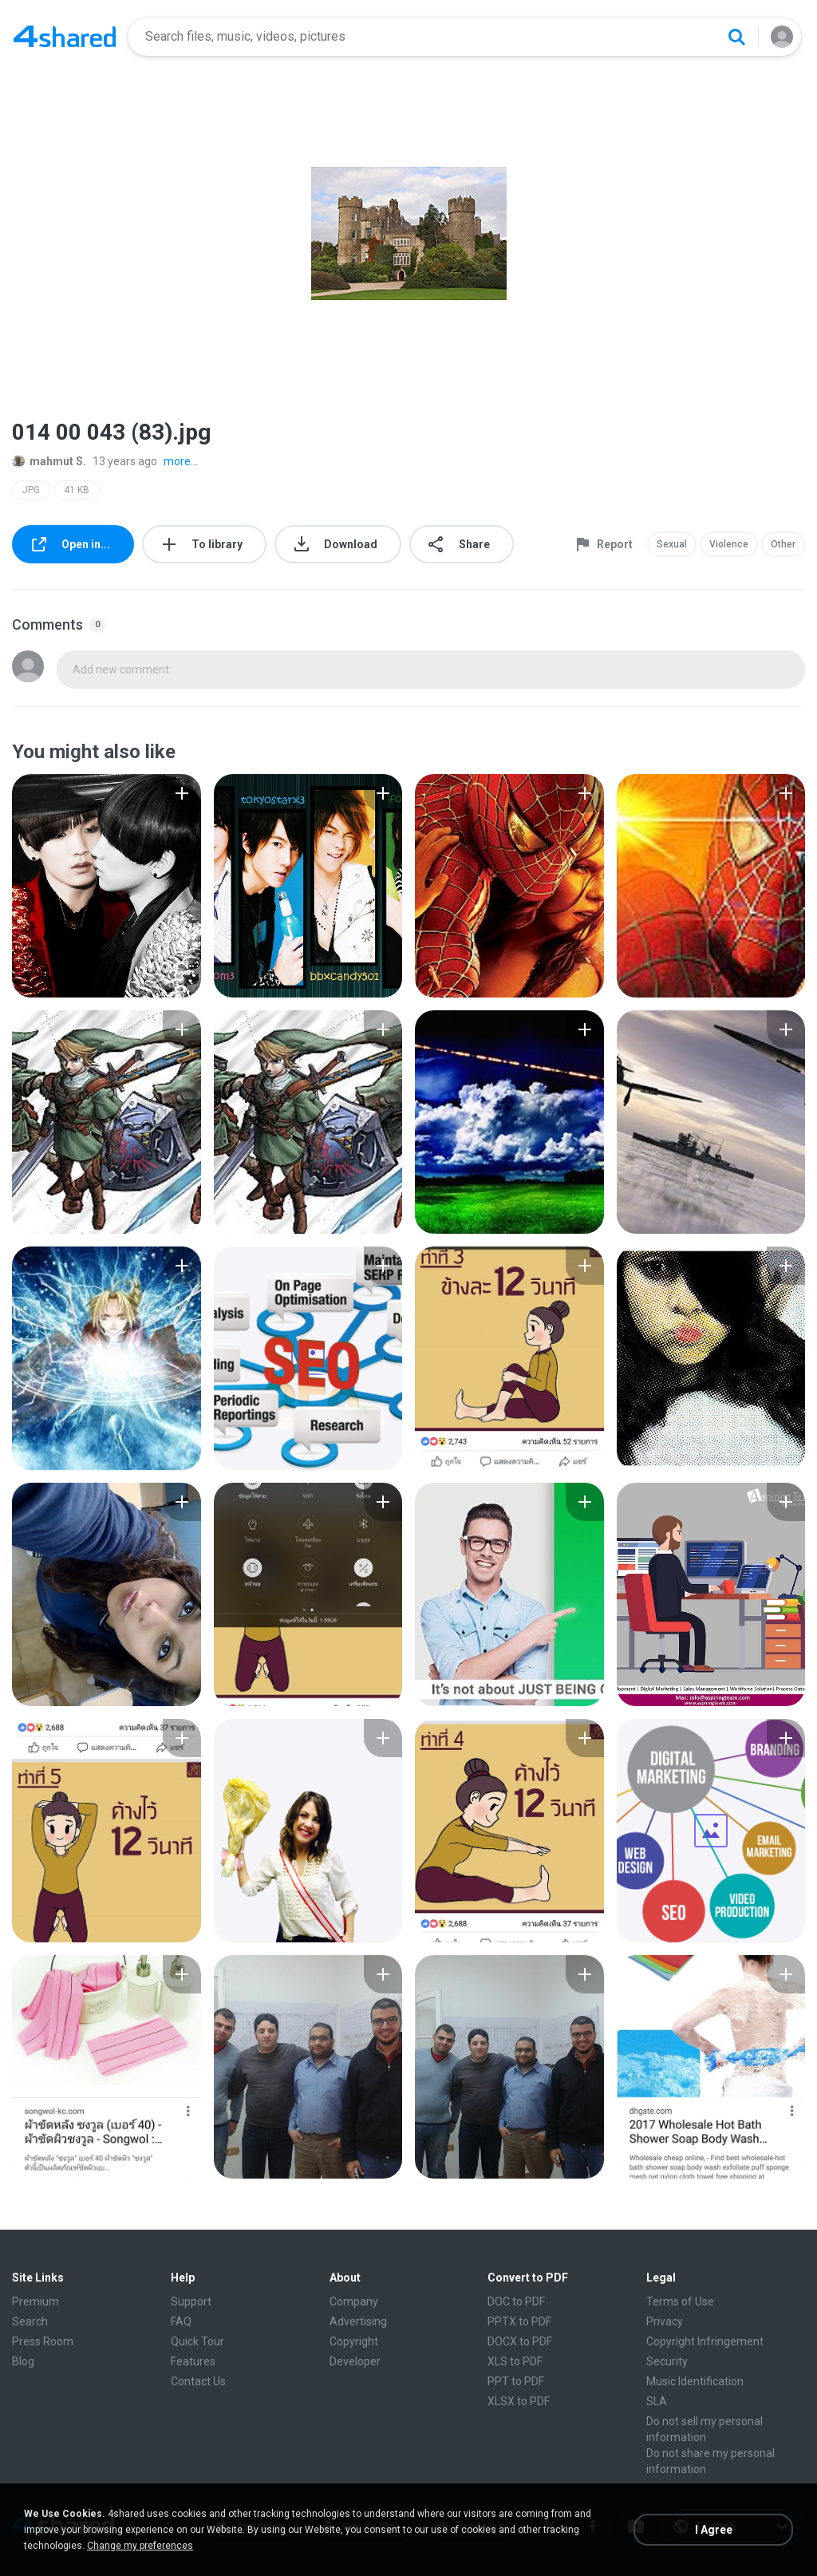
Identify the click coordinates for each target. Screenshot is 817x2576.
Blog (23, 2361)
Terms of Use (680, 2301)
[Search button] (736, 37)
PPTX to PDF (519, 2321)
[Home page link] (65, 37)
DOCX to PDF (519, 2341)
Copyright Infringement (705, 2341)
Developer (355, 2361)
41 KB (76, 490)
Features (193, 2361)
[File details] (106, 886)
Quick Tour (197, 2341)
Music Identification (695, 2381)
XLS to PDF (515, 2361)
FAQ (181, 2321)
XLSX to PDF (518, 2401)
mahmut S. (49, 461)
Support (191, 2301)
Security (667, 2361)
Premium (35, 2301)
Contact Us (198, 2381)
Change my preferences (140, 2545)
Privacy (664, 2321)
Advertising (358, 2321)
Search (30, 2321)
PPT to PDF (515, 2381)
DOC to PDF (516, 2301)
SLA (656, 2401)
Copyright (354, 2341)
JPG (31, 490)
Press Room (42, 2341)
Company (354, 2301)
